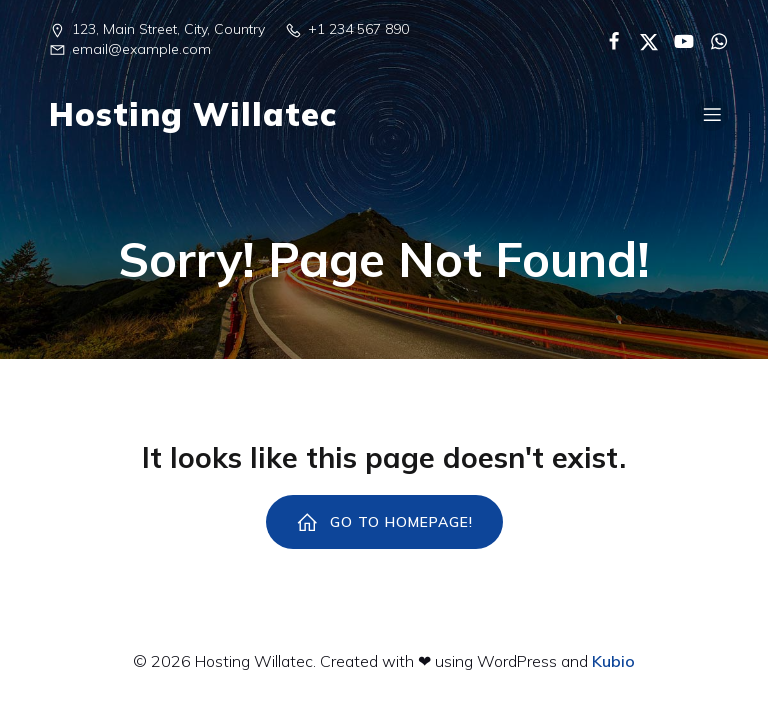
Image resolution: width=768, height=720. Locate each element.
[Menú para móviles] (712, 114)
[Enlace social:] (606, 40)
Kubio (613, 661)
